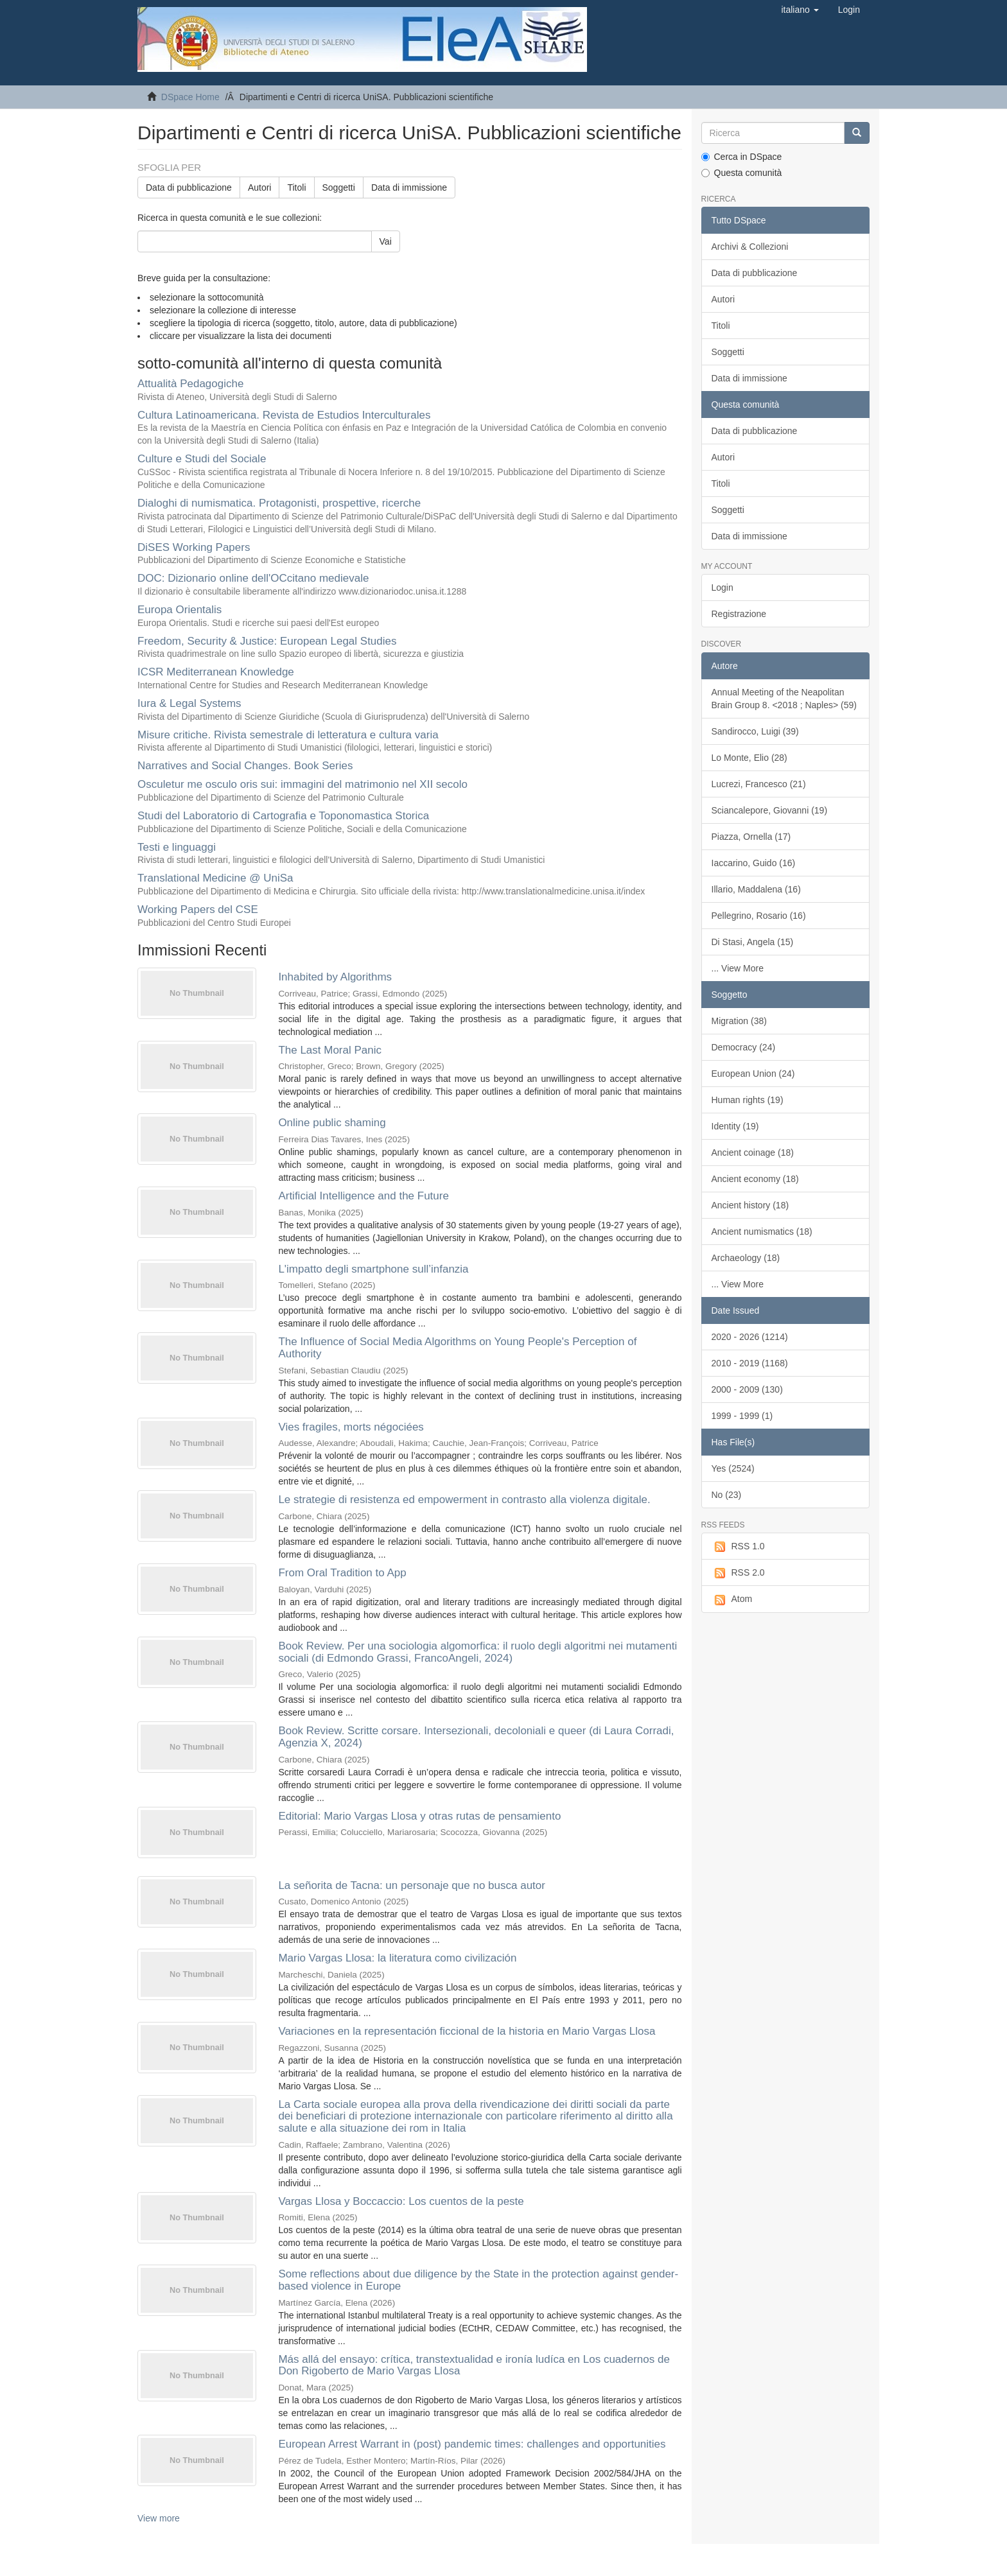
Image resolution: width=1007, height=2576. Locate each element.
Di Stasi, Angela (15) (753, 942)
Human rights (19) (748, 1100)
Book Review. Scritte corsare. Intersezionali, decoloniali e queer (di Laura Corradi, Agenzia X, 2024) (476, 1737)
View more (158, 2518)
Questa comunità (741, 173)
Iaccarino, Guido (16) (754, 863)
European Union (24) (753, 1073)
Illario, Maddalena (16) (756, 889)
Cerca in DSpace (741, 157)
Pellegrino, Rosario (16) (759, 915)
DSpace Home (190, 97)
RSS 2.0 (738, 1573)
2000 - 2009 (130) (747, 1389)
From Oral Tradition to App (342, 1573)
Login (722, 587)
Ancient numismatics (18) (762, 1231)
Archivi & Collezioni (750, 246)
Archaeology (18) (746, 1258)
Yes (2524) (733, 1468)
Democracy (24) (744, 1047)
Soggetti (338, 187)
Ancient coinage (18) (753, 1152)
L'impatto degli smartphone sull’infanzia (373, 1269)
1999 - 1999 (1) (742, 1416)
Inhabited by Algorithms (335, 977)
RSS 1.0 (738, 1547)
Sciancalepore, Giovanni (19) (770, 810)
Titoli (296, 187)
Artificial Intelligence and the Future (363, 1196)
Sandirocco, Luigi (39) (755, 731)
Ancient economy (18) (755, 1179)
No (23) (727, 1495)
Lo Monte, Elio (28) (749, 758)
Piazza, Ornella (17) (751, 836)
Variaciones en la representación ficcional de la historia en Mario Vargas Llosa (466, 2031)
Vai (386, 241)
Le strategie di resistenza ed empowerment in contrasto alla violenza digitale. (464, 1499)
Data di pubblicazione (189, 187)
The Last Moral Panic (329, 1050)
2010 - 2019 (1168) (750, 1363)
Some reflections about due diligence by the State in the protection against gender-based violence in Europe (478, 2280)
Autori (260, 187)
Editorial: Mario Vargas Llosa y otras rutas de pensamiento (419, 1816)
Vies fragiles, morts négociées (350, 1427)
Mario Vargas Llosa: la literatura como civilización (397, 1958)
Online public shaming (331, 1123)
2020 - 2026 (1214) (750, 1337)
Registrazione (739, 614)
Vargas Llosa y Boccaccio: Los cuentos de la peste (400, 2201)
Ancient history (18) (750, 1205)
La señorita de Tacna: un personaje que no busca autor (411, 1885)
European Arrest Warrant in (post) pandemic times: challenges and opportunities (471, 2444)
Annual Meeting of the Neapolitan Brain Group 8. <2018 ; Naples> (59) (784, 698)
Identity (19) (735, 1126)
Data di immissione (409, 187)
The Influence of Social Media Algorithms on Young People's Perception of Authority (457, 1348)
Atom (732, 1599)
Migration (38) (739, 1021)
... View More (738, 968)
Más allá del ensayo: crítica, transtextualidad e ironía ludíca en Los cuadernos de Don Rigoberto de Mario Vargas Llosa (474, 2365)
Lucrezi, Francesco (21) (759, 784)
